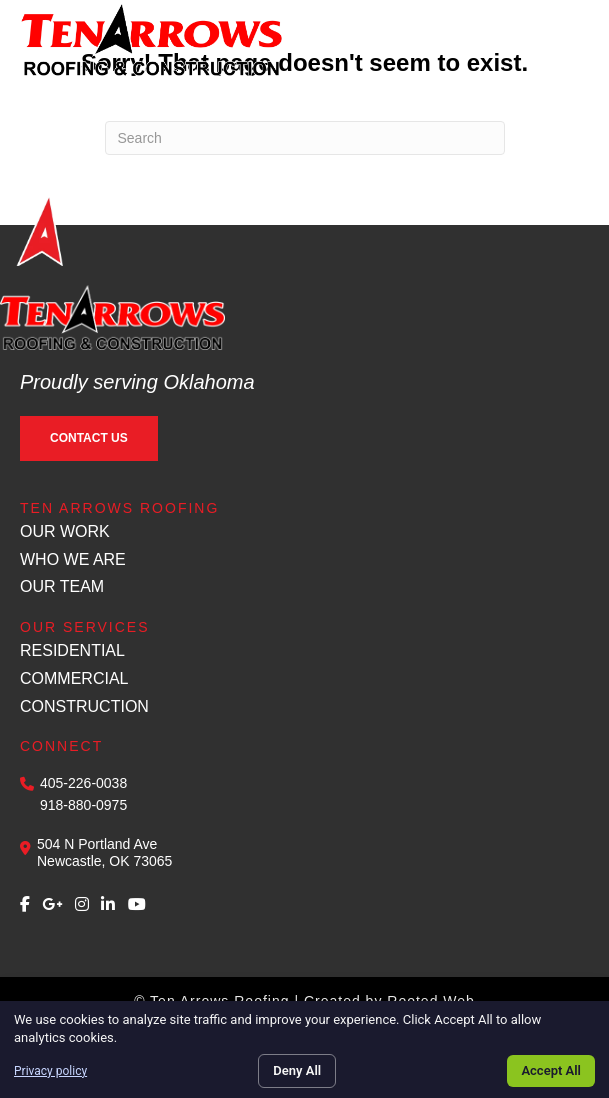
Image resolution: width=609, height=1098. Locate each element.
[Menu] (566, 38)
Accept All (551, 1070)
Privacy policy (50, 1071)
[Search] (305, 138)
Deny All (297, 1070)
